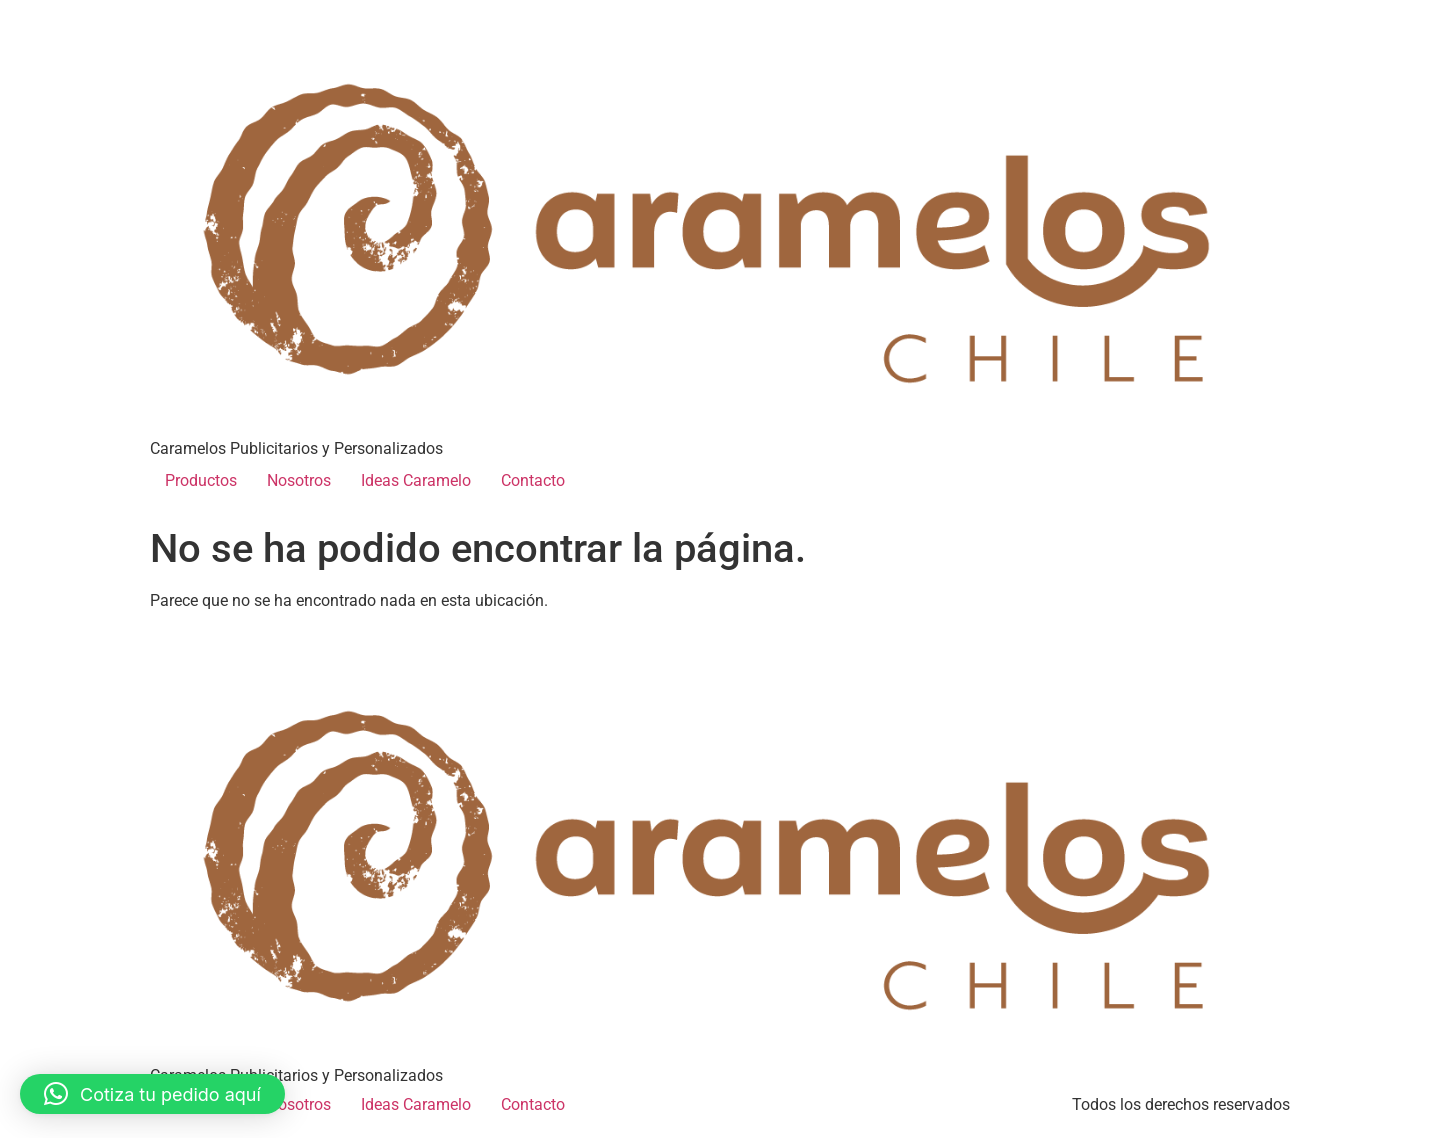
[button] (152, 1094)
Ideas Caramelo (416, 480)
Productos (201, 480)
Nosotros (299, 480)
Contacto (533, 480)
